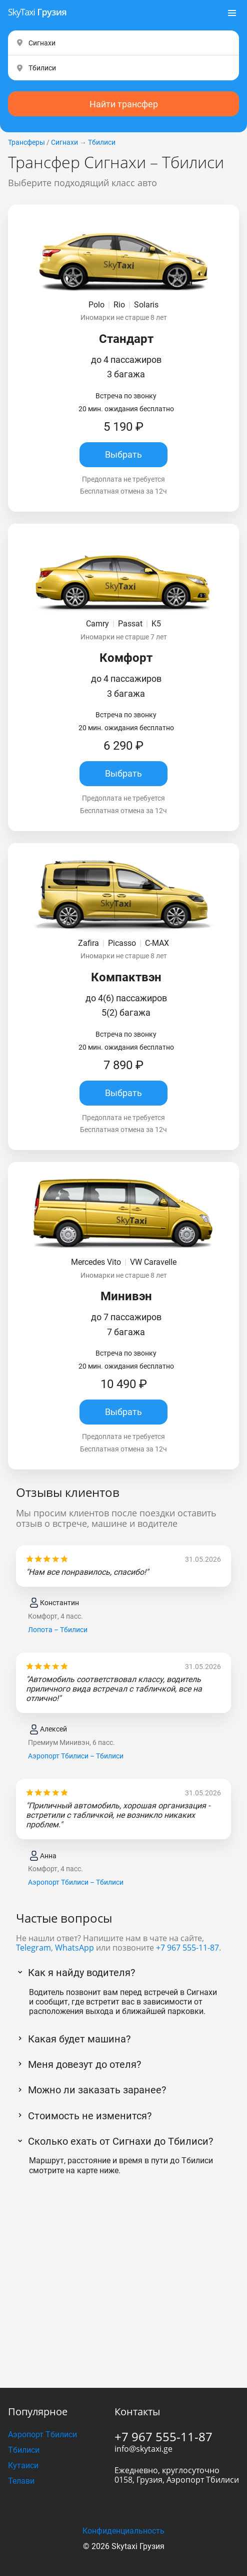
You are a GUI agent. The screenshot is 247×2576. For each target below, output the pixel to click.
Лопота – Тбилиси (58, 1630)
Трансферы (26, 142)
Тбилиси (102, 142)
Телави (21, 2481)
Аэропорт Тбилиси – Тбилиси (76, 1756)
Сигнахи (64, 142)
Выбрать (123, 454)
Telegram (33, 1947)
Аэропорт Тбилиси (42, 2434)
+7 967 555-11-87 (187, 1947)
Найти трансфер (124, 104)
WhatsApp (74, 1947)
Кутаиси (23, 2465)
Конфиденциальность (123, 2531)
